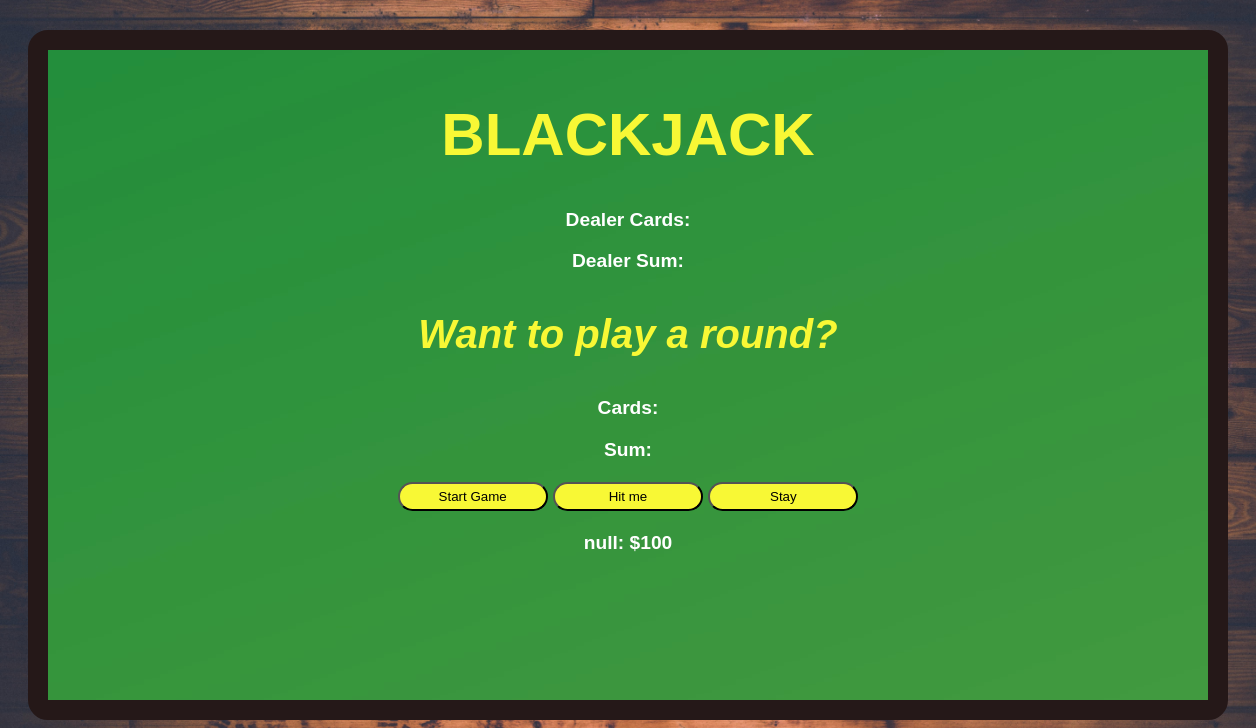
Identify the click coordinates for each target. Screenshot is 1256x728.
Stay (783, 496)
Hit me (628, 496)
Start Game (473, 496)
